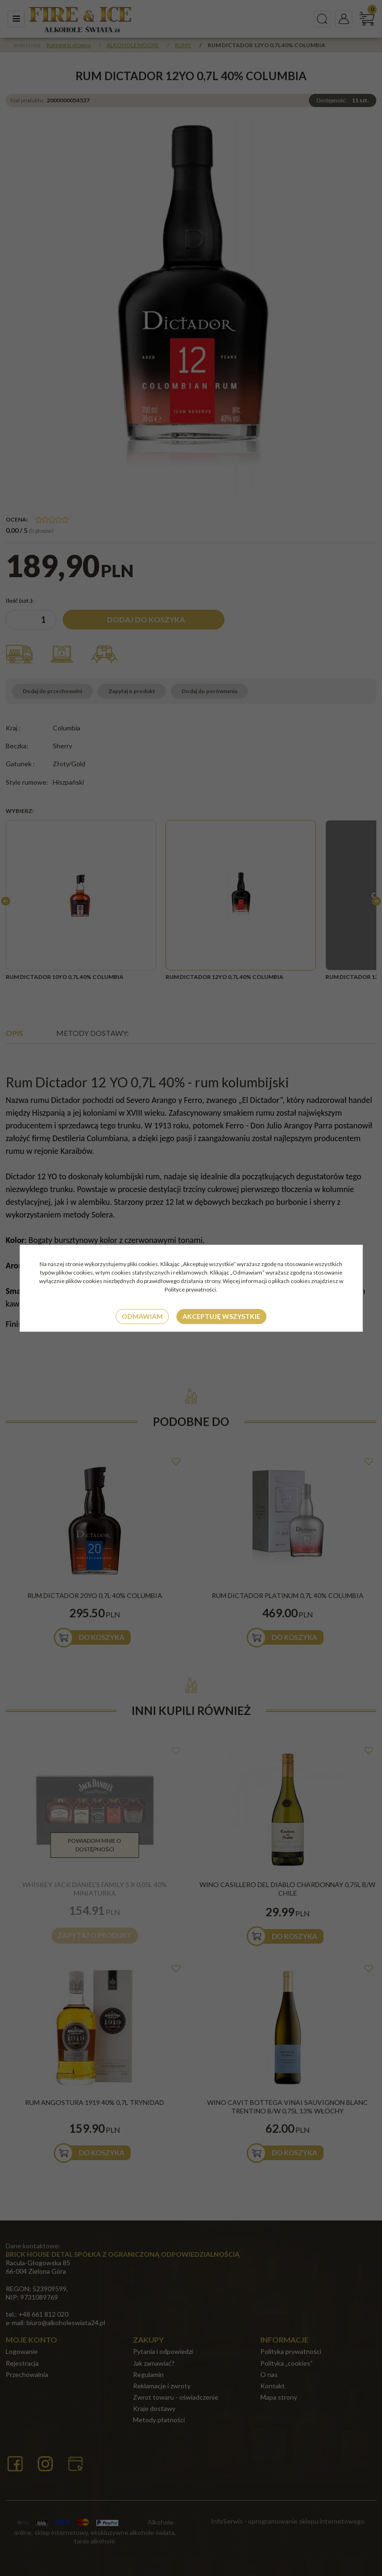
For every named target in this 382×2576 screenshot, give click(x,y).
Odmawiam (142, 1316)
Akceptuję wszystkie (221, 1316)
